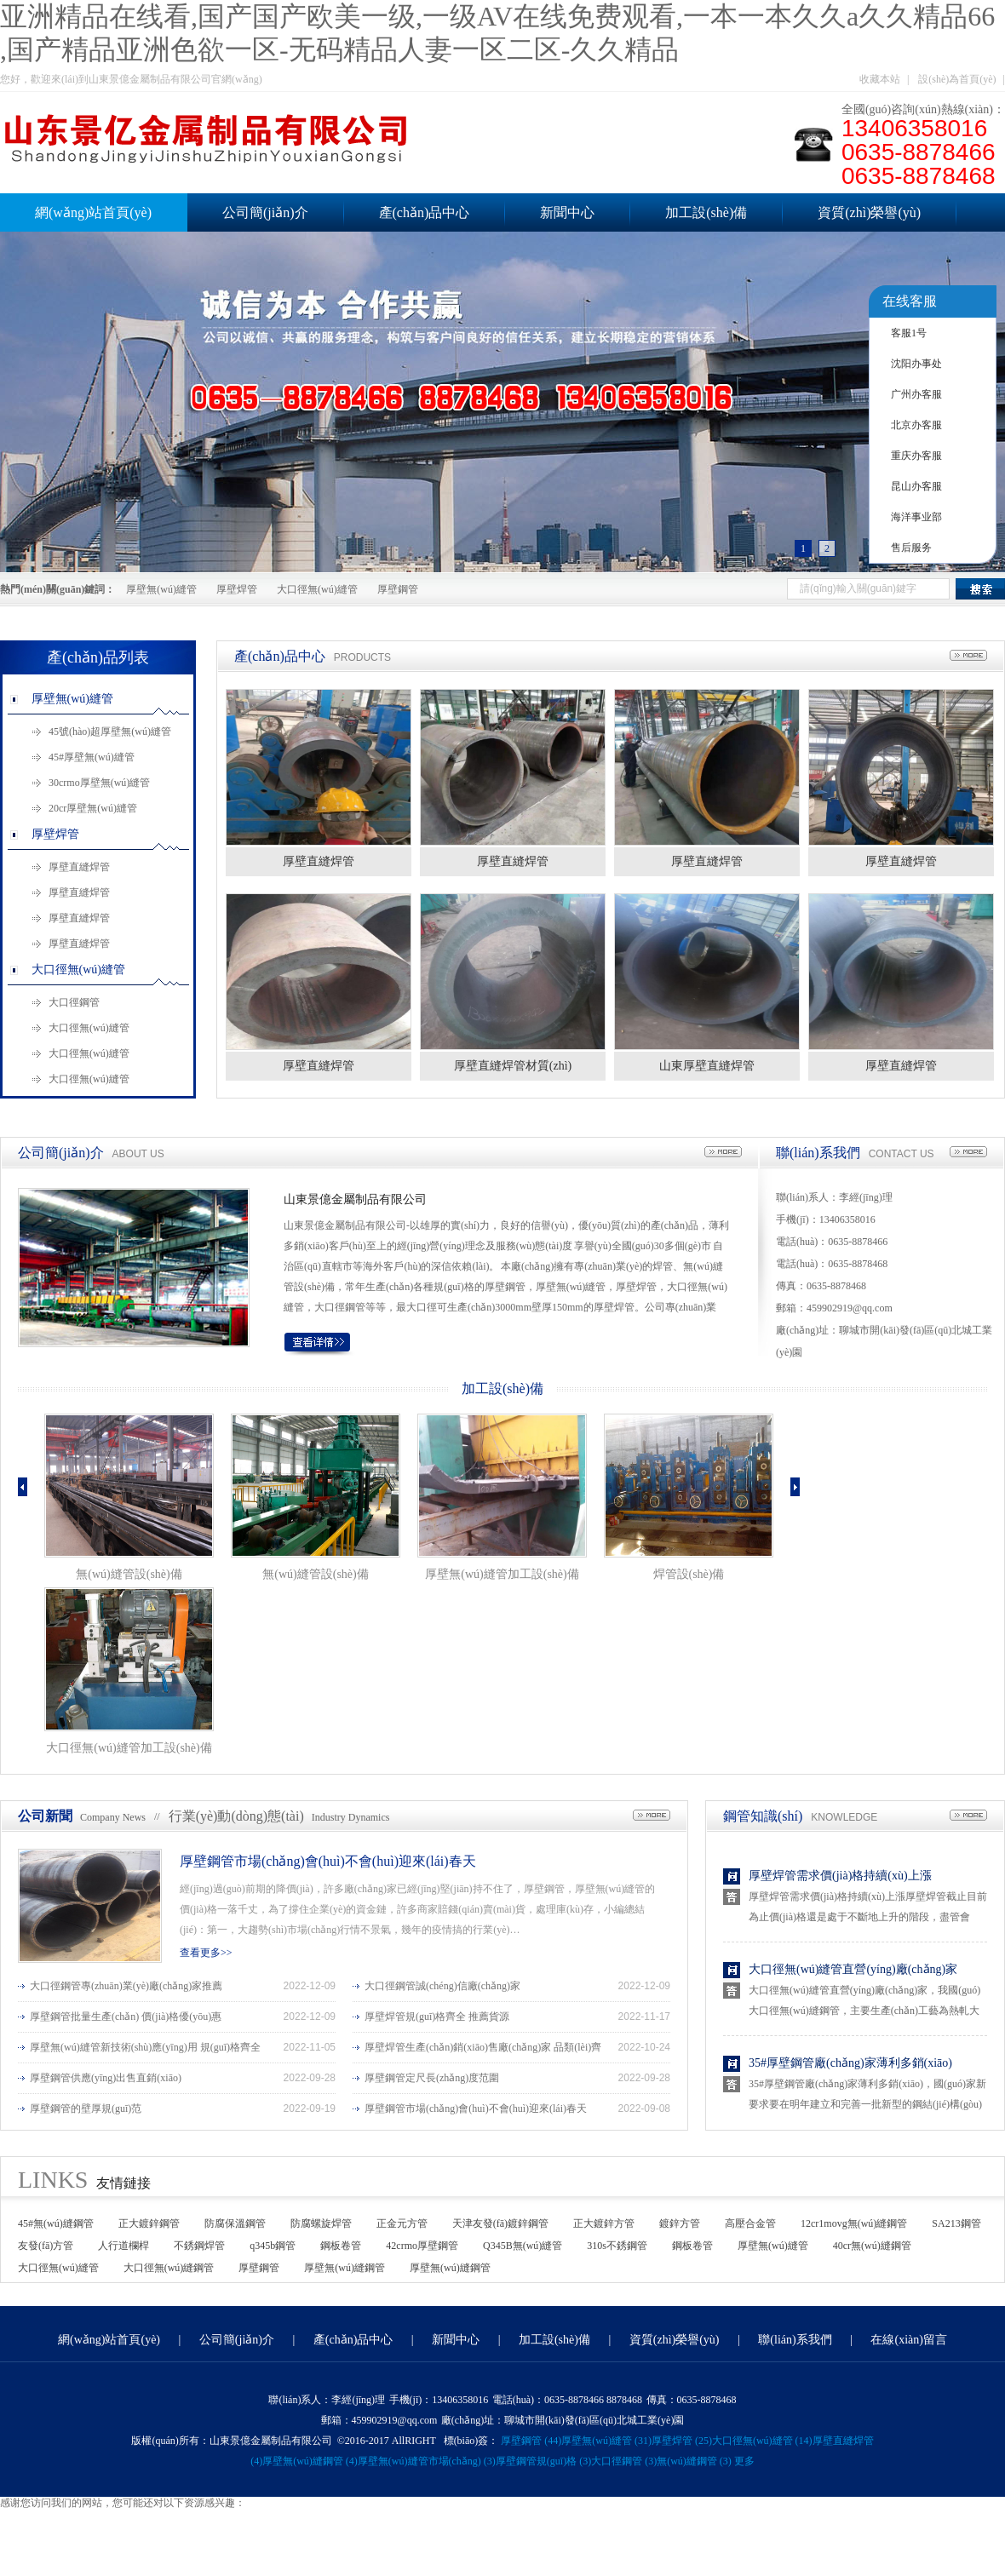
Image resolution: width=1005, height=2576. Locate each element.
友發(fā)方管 (45, 2246)
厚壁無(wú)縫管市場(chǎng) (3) (427, 2461)
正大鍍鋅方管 (604, 2223)
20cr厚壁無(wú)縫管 (93, 808)
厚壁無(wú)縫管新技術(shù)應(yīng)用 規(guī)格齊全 (145, 2047)
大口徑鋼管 (74, 1002)
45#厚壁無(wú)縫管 (92, 757)
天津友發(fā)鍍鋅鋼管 (500, 2223)
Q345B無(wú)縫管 (522, 2246)
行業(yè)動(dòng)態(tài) (236, 1816)
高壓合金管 (750, 2223)
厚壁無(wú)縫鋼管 (344, 2268)
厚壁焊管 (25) (682, 2441)
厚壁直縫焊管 (79, 867)
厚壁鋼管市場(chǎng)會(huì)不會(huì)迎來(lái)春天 (328, 1861)
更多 (744, 2461)
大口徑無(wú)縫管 (317, 589)
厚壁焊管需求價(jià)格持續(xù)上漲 (840, 1875)
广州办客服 (916, 394)
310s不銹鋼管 (617, 2246)
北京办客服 (916, 425)
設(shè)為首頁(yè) (957, 79)
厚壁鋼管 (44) (531, 2441)
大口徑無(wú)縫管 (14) (762, 2441)
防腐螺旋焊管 (321, 2223)
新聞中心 (567, 212)
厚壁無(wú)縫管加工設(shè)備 (501, 1574)
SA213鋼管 (956, 2223)
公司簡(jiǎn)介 (265, 212)
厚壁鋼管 (397, 589)
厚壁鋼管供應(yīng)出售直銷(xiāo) (105, 2078)
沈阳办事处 (916, 364)
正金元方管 (402, 2223)
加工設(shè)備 (706, 212)
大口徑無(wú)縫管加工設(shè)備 (128, 1747)
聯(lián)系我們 (818, 1152)
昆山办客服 (916, 486)
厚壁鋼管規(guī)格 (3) (543, 2461)
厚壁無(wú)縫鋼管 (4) (310, 2461)
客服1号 (909, 333)
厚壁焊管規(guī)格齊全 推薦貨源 (437, 2016)
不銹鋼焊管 (199, 2246)
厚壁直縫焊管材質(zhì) (512, 1065)
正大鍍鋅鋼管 (149, 2223)
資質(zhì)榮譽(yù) (869, 212)
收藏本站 (879, 79)
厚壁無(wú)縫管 (161, 589)
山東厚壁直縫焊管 (707, 1065)
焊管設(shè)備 (689, 1574)
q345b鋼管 (273, 2246)
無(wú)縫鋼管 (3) (694, 2461)
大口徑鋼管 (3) (624, 2461)
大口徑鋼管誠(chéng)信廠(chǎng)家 (442, 1986)
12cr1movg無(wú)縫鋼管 (854, 2223)
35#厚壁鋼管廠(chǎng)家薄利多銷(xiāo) (850, 2063)
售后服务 (911, 548)
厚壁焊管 (236, 589)
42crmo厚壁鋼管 (422, 2246)
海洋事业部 (916, 517)
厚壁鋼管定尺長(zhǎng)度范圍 (432, 2078)
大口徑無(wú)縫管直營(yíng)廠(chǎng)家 (853, 1969)
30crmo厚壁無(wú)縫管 (99, 783)
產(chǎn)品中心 (424, 212)
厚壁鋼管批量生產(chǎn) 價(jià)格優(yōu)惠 (125, 2016)
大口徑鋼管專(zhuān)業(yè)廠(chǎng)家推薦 (126, 1986)
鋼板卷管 (340, 2246)
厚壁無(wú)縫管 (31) (606, 2441)
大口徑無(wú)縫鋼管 (169, 2268)
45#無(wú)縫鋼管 (56, 2223)
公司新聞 (45, 1816)
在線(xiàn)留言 (908, 2339)
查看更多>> (206, 1953)
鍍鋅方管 (679, 2223)
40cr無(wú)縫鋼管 (872, 2246)
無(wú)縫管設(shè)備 (128, 1574)
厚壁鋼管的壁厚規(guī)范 (85, 2108)
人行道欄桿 (123, 2246)
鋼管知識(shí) (762, 1816)
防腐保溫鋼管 (235, 2223)
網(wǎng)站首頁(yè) (109, 2339)
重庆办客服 (916, 456)
